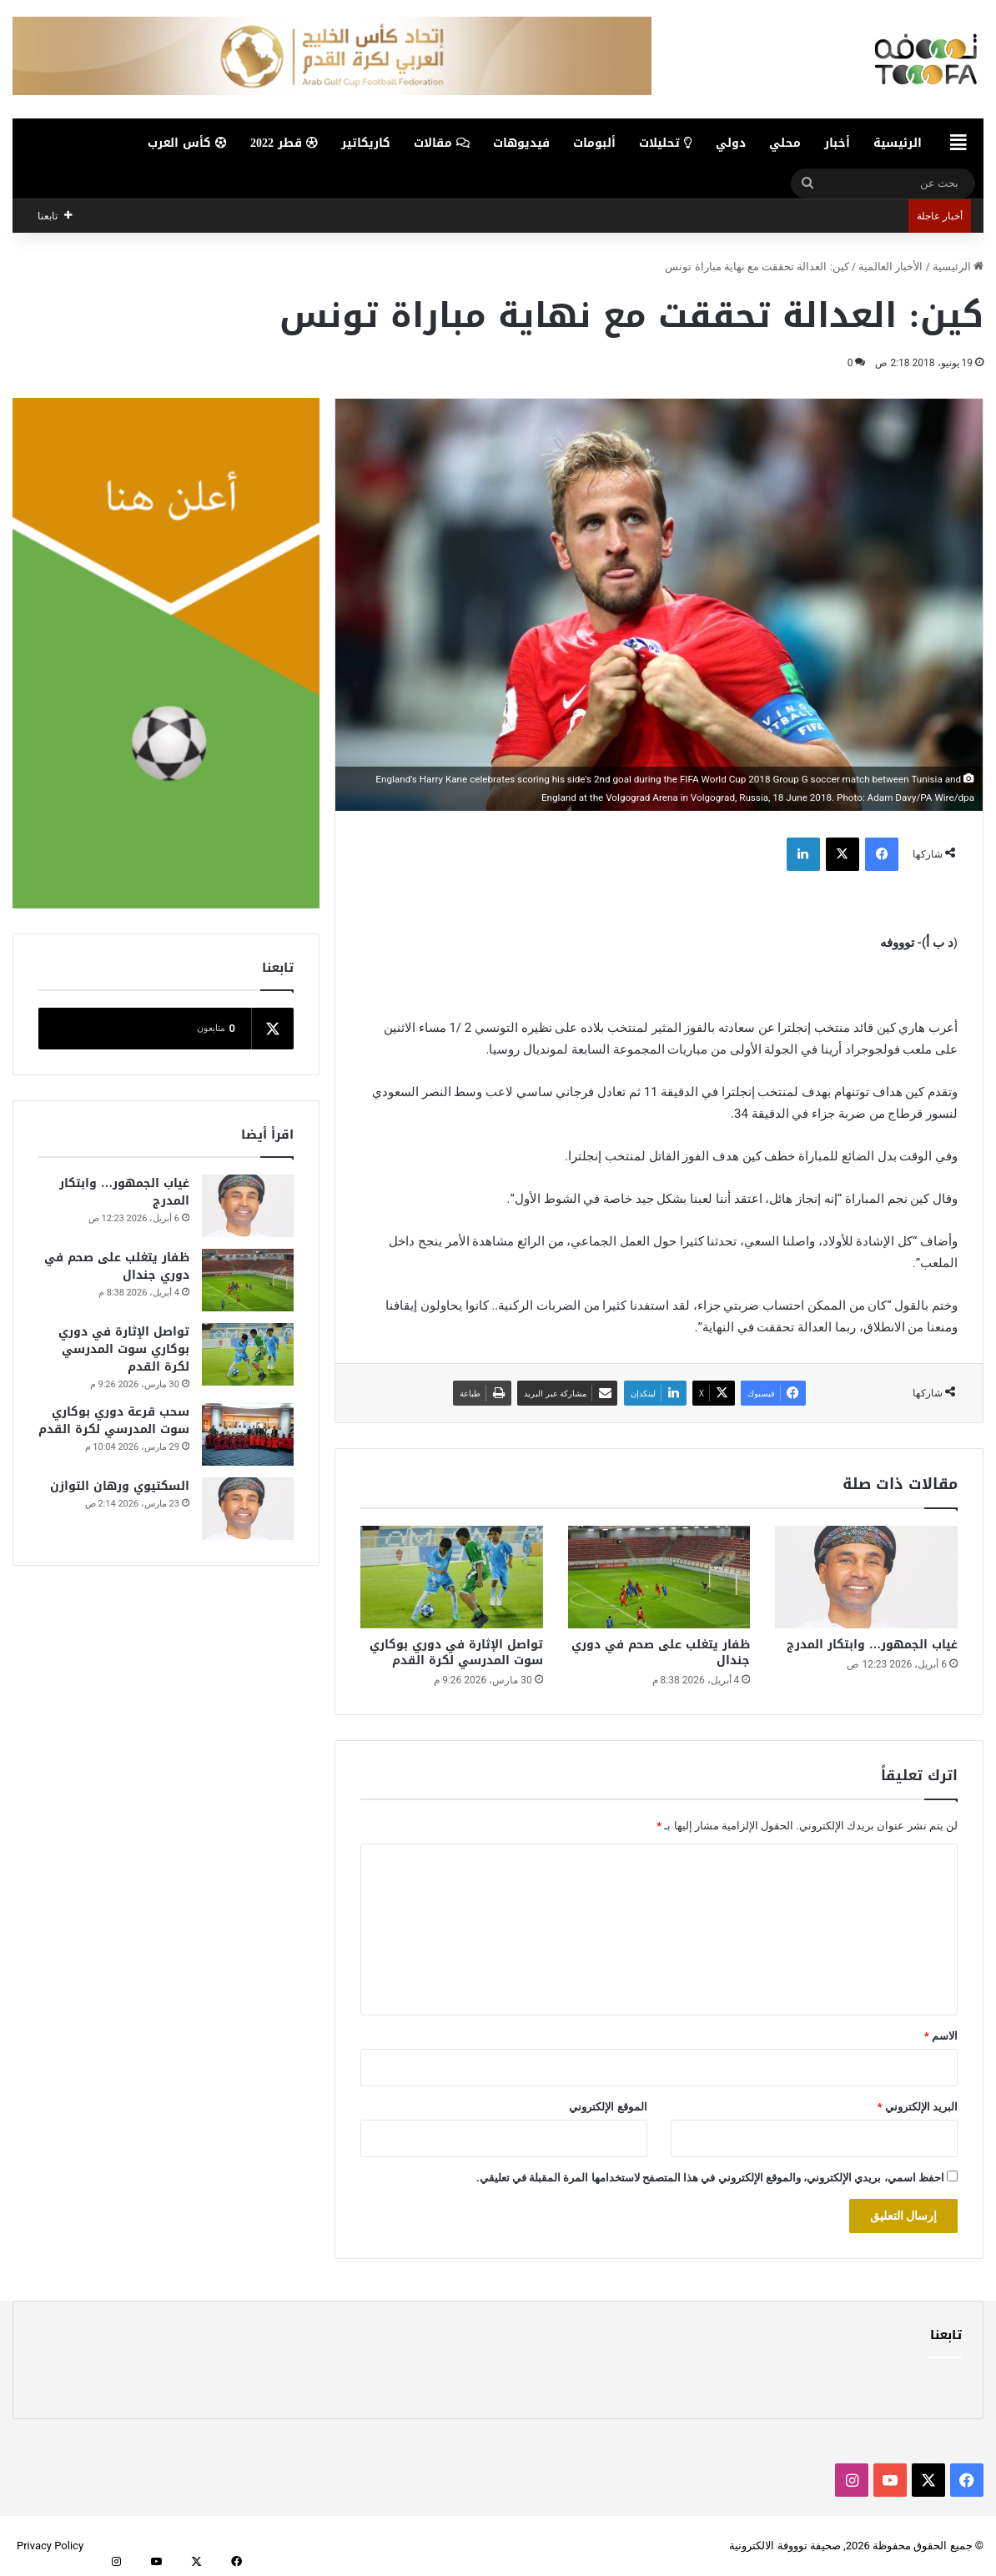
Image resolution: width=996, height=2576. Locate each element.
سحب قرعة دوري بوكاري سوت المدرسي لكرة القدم (113, 1421)
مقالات (442, 143)
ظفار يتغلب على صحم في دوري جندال (660, 1652)
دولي (731, 143)
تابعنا (946, 2335)
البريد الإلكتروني (918, 2107)
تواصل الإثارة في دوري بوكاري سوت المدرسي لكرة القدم (456, 1652)
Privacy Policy (50, 2545)
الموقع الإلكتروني (607, 2107)
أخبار (837, 143)
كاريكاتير (365, 143)
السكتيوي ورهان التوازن (119, 1486)
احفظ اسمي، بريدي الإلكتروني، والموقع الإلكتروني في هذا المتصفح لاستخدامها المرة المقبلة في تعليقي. (710, 2177)
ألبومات (594, 143)
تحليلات (665, 143)
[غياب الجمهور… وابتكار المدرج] (866, 1577)
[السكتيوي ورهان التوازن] (248, 1508)
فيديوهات (521, 143)
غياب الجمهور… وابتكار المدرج (872, 1644)
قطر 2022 (284, 143)
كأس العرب (187, 143)
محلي (785, 143)
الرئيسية (897, 143)
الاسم (941, 2036)
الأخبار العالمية (890, 266)
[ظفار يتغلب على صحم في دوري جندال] (659, 1577)
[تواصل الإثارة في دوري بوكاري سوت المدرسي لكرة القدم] (451, 1577)
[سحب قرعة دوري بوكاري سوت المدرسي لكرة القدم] (248, 1434)
